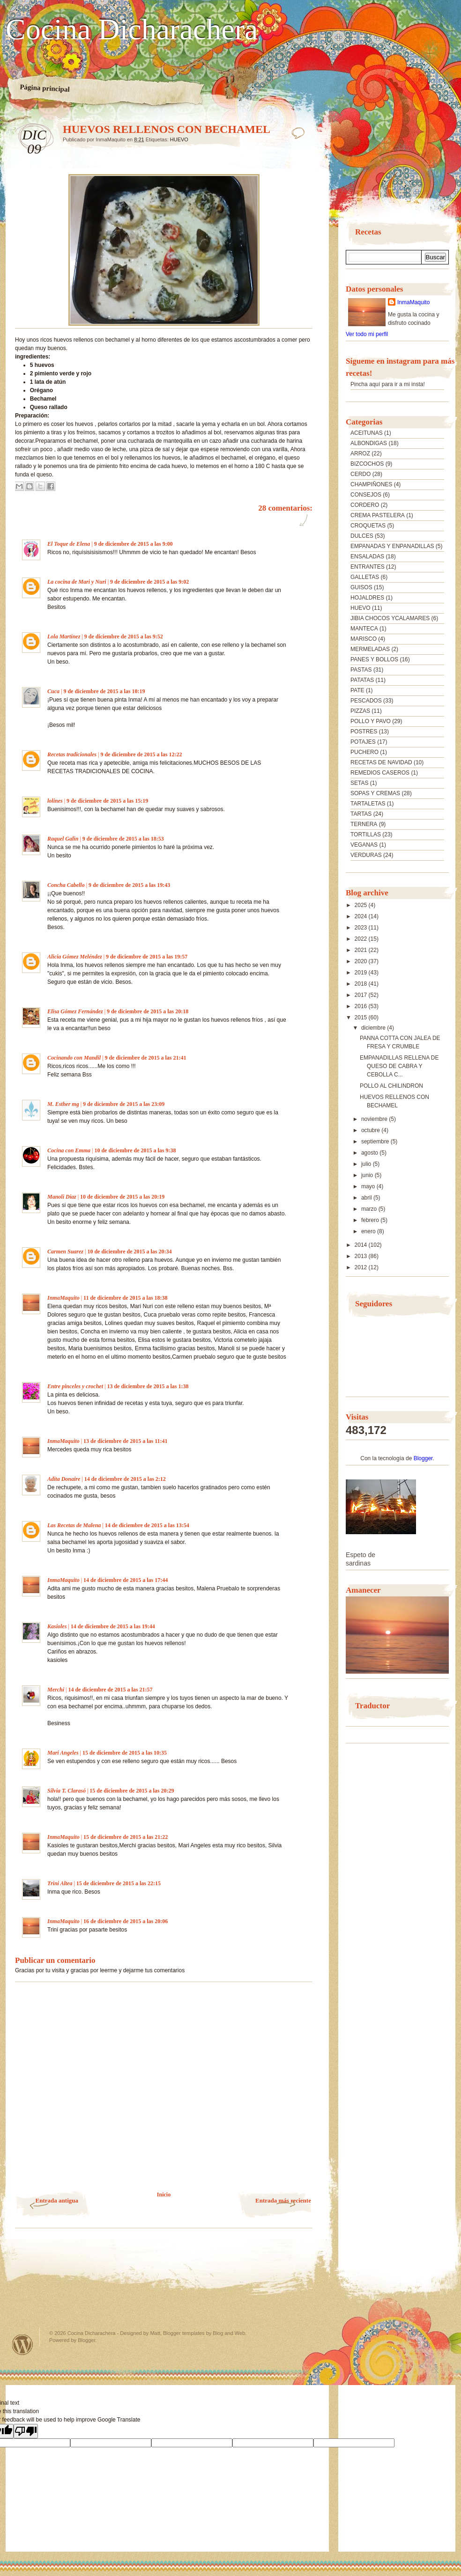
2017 (362, 995)
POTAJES (363, 742)
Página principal (45, 88)
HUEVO (179, 139)
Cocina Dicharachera (132, 29)
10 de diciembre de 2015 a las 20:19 (122, 1196)
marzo (370, 1209)
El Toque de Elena (68, 544)
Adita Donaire (63, 1479)
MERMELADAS (370, 649)
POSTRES (363, 731)
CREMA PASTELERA (377, 515)
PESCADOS (366, 700)
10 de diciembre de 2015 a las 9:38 (135, 1150)
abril (367, 1197)
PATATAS (362, 680)
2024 (362, 916)
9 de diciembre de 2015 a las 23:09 (123, 1104)
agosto (370, 1152)
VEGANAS (364, 845)
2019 (362, 972)
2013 (362, 1256)
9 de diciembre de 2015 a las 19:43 (129, 885)
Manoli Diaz (61, 1196)
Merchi (55, 1689)
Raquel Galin (62, 838)
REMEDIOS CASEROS (379, 772)
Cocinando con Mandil (74, 1057)
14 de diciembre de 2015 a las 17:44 (125, 1580)
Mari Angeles (63, 1752)
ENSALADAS (367, 556)
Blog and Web (229, 2333)
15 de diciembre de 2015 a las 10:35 (124, 1752)
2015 (362, 1017)
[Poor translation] (26, 2431)
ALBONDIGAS (368, 443)
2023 (362, 927)
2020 (362, 961)
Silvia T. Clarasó (66, 1790)
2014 (362, 1245)
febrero (370, 1220)
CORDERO (364, 505)
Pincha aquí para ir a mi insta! (387, 384)
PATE (357, 690)
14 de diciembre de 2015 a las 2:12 (125, 1479)
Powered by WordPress (22, 2344)
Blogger (423, 1458)
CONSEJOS (365, 494)
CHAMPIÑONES (371, 484)
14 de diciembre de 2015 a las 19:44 (113, 1626)
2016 (362, 1006)
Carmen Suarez (65, 1251)
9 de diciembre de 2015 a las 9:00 (133, 544)
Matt (155, 2333)
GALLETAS (364, 577)
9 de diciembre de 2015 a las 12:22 (141, 754)
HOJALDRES (367, 597)
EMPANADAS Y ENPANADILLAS (392, 546)
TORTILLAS (365, 834)
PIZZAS (360, 711)
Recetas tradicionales (72, 754)
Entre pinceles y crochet (75, 1386)
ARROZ (360, 453)
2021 (362, 950)
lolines (55, 801)
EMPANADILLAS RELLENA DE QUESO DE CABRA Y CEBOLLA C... (399, 1066)
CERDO (360, 474)
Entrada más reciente (283, 2200)
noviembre (375, 1119)
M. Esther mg (63, 1104)
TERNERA (363, 824)
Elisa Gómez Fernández (75, 1011)
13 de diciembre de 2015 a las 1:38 (147, 1386)
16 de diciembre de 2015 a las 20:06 (125, 1921)
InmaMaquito (63, 1298)
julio (367, 1164)
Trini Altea (59, 1883)
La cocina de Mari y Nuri (76, 581)
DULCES (361, 536)
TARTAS (361, 814)
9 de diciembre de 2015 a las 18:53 (123, 838)
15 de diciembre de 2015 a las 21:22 (125, 1837)
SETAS (359, 783)
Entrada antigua (57, 2200)
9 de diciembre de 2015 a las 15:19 (107, 801)
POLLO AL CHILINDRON (391, 1086)
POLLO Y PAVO (370, 721)
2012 (362, 1267)
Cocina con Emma (68, 1150)
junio (368, 1175)
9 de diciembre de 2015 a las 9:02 (149, 581)
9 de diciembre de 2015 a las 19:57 (146, 956)
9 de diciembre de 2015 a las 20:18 (147, 1011)
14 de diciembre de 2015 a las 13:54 (147, 1525)
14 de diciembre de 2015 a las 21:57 (110, 1689)
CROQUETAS (368, 525)
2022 (362, 939)
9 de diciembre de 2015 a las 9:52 (123, 636)
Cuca (53, 691)
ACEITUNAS (366, 433)
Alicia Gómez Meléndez (74, 956)
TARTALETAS (367, 803)
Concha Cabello (66, 885)
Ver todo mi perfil (367, 334)
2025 (362, 905)
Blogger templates (184, 2333)
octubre (371, 1130)
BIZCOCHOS (367, 464)
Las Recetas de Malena (74, 1525)
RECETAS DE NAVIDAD (381, 762)
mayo (369, 1186)
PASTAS (361, 669)
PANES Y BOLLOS (374, 659)
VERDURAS (366, 855)
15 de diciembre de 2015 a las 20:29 (131, 1790)
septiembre (376, 1141)
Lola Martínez (63, 636)
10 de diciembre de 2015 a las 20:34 (129, 1251)
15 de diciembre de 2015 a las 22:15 (118, 1883)
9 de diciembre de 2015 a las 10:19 (104, 691)
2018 (362, 984)
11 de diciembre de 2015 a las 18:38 (125, 1298)
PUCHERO (364, 752)
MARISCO (363, 639)
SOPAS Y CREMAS (375, 793)
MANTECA (364, 628)
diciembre (374, 1028)
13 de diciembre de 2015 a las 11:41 (125, 1441)
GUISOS (361, 587)
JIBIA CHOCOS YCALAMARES (390, 618)
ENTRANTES (367, 567)
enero (369, 1231)
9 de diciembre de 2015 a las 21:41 (145, 1057)
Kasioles (57, 1626)
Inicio (164, 2194)
